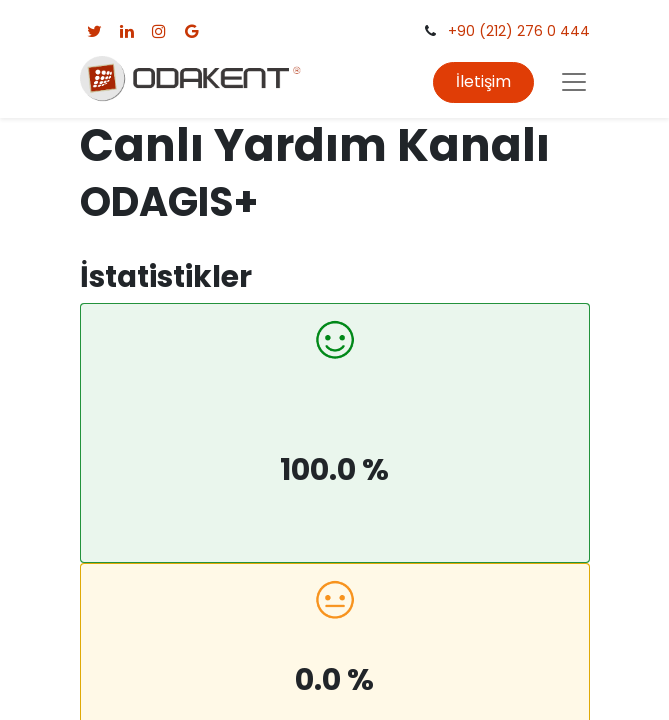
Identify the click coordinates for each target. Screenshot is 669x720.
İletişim (483, 81)
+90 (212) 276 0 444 (519, 31)
